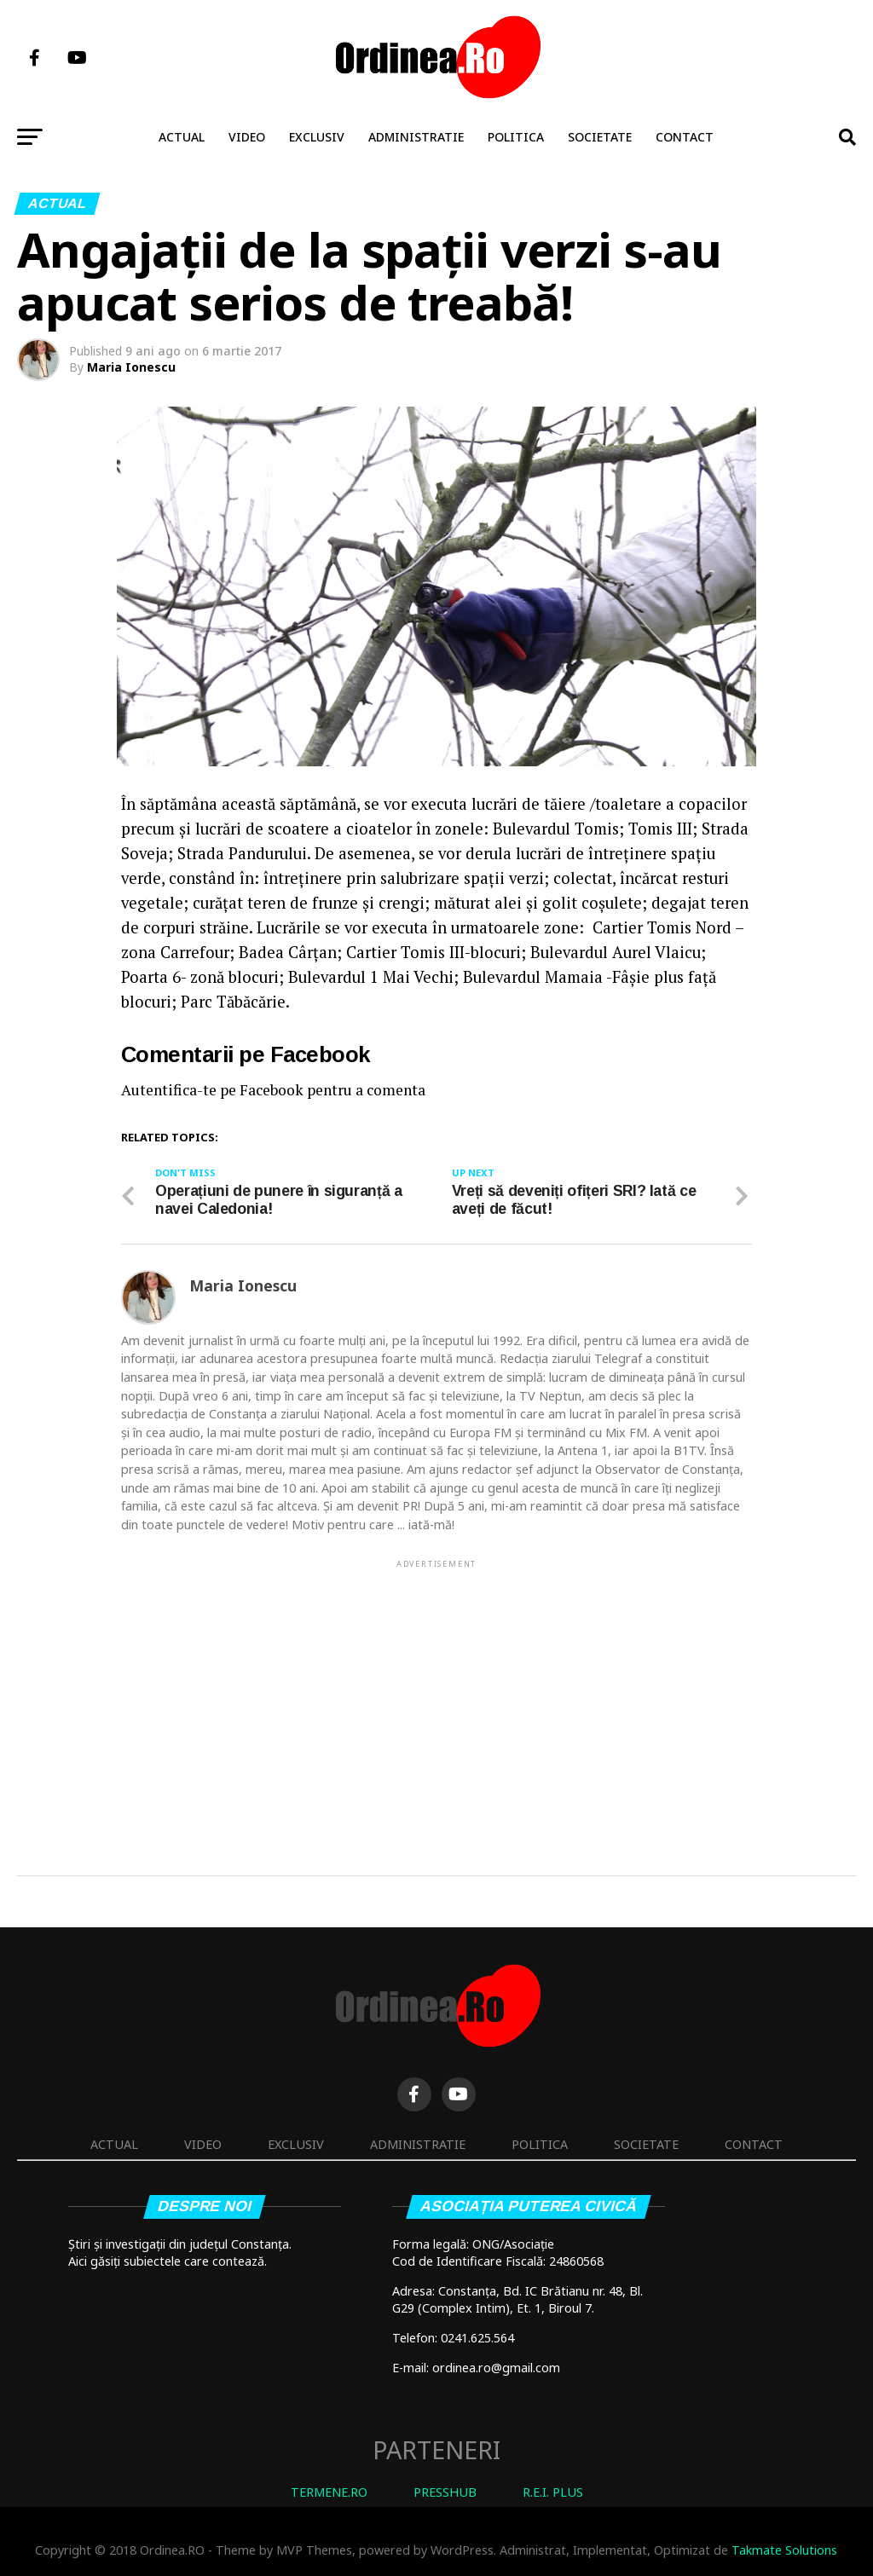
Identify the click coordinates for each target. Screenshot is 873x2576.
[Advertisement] (436, 1690)
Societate (600, 137)
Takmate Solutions (784, 2550)
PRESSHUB (445, 2492)
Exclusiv (316, 137)
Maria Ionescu (131, 367)
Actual (182, 137)
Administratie (416, 137)
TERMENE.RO (329, 2492)
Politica (516, 137)
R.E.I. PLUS (553, 2492)
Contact (685, 137)
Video (246, 137)
